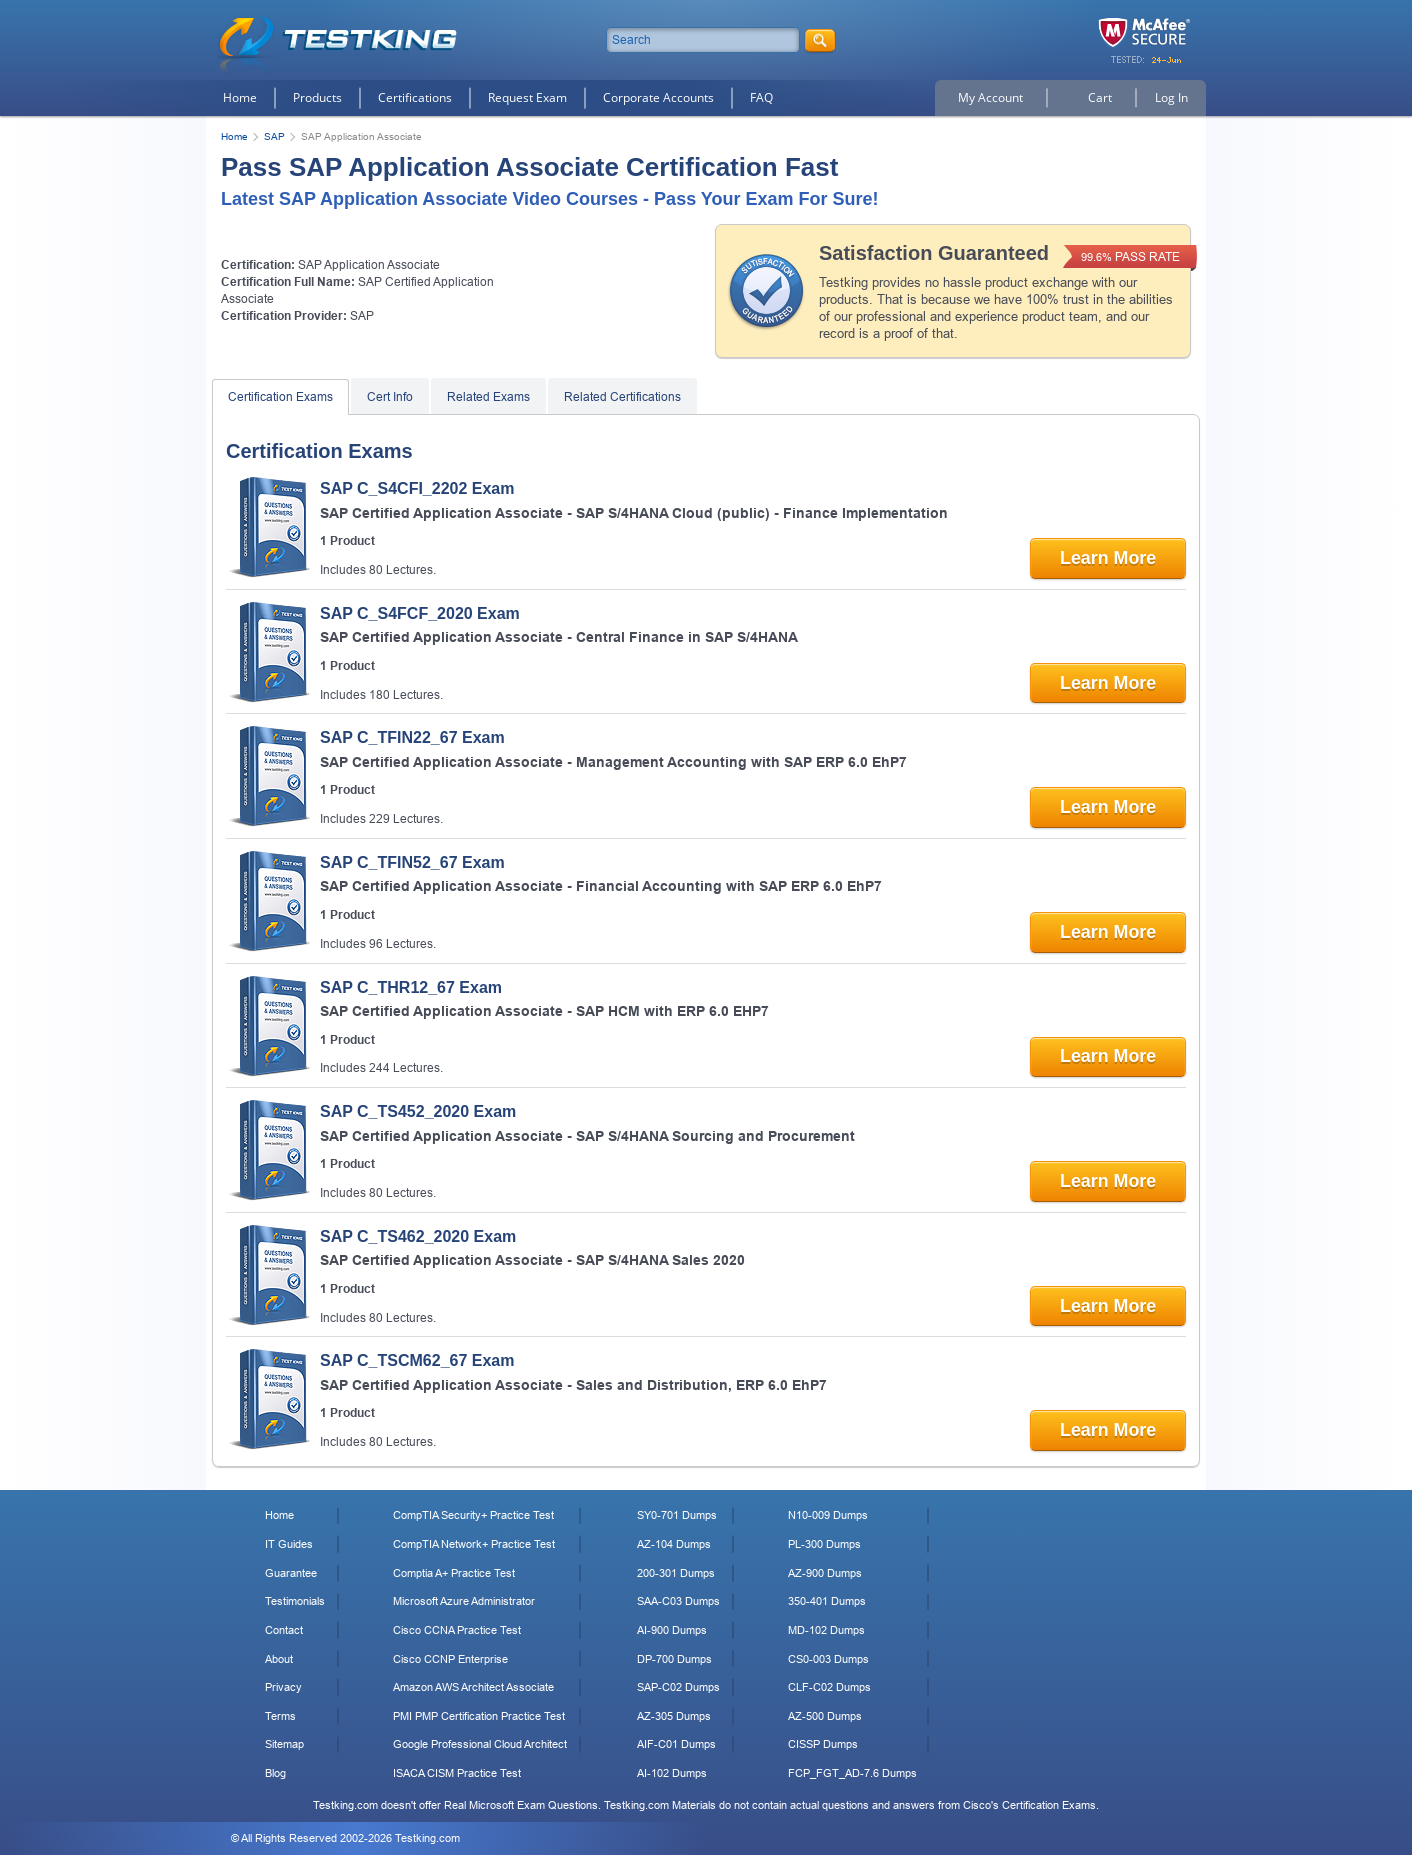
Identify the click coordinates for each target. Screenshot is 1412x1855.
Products (317, 97)
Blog (275, 1773)
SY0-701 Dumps (677, 1515)
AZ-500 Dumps (825, 1716)
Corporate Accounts (658, 97)
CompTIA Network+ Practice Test (474, 1544)
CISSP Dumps (823, 1744)
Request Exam (527, 97)
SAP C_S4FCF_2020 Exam (420, 613)
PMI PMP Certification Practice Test (479, 1716)
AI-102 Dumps (672, 1773)
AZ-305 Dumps (674, 1716)
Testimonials (295, 1601)
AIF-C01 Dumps (676, 1744)
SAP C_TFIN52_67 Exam (412, 862)
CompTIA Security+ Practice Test (473, 1515)
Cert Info (390, 397)
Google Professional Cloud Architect (480, 1744)
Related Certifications (622, 397)
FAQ (761, 97)
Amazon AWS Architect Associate (473, 1687)
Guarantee (291, 1573)
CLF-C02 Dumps (829, 1687)
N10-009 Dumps (828, 1515)
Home (240, 97)
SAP (274, 136)
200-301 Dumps (676, 1573)
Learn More (1106, 558)
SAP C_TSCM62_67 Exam (417, 1360)
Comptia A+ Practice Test (454, 1573)
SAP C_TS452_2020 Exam (418, 1111)
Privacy (283, 1687)
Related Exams (488, 397)
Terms (280, 1716)
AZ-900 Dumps (825, 1573)
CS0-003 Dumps (828, 1659)
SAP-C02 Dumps (678, 1687)
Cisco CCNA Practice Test (457, 1630)
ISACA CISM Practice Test (457, 1773)
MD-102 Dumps (826, 1630)
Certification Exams (280, 397)
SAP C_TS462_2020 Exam (418, 1236)
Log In (1171, 97)
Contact (284, 1630)
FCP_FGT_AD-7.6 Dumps (852, 1773)
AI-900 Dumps (672, 1630)
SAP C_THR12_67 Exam (411, 987)
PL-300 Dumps (824, 1544)
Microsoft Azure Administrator (464, 1601)
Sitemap (284, 1744)
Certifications (415, 97)
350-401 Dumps (827, 1601)
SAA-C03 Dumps (678, 1601)
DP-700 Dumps (674, 1659)
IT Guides (289, 1544)
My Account (990, 97)
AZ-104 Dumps (674, 1544)
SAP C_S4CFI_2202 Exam (417, 488)
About (279, 1659)
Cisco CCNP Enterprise (450, 1659)
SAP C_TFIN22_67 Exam (412, 737)
